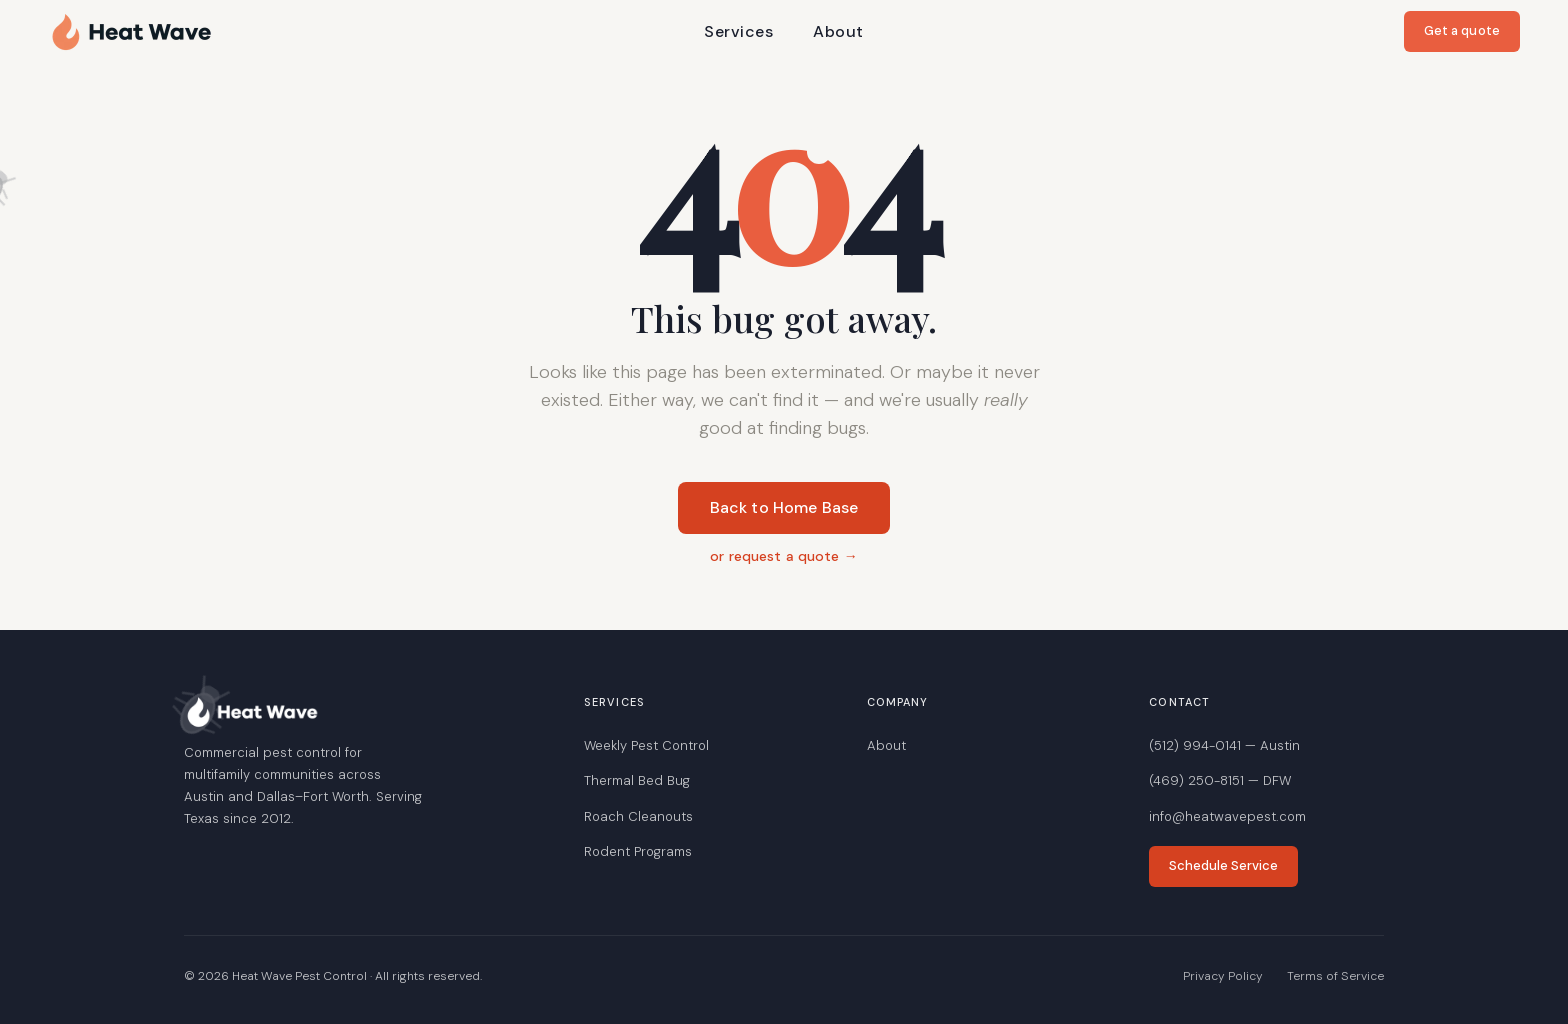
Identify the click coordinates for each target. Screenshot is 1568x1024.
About (838, 31)
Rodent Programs (638, 851)
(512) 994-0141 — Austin (1224, 745)
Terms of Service (1335, 976)
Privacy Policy (1223, 976)
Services (738, 31)
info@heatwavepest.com (1227, 816)
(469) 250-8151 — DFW (1220, 780)
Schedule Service (1223, 865)
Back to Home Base (784, 507)
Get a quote (1462, 30)
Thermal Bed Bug (637, 780)
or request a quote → (784, 556)
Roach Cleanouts (638, 816)
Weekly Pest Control (646, 745)
